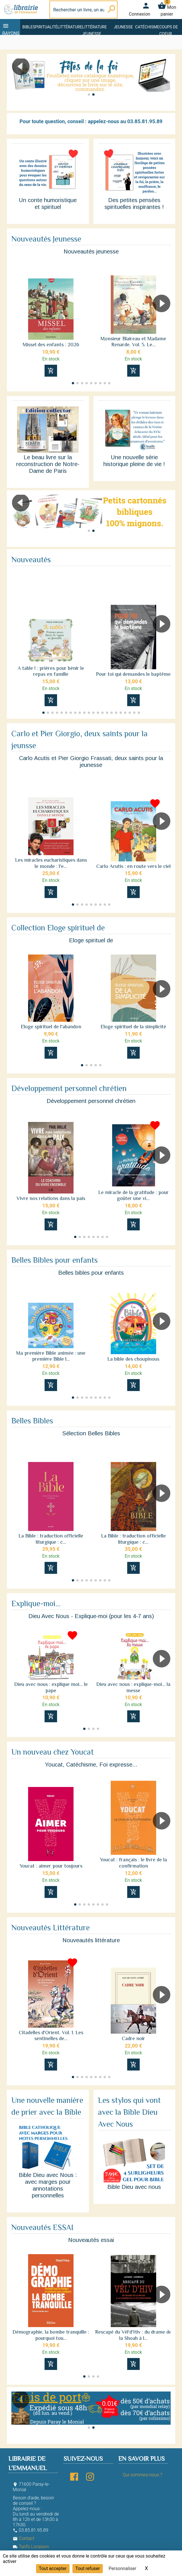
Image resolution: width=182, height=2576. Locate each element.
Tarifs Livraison (31, 2546)
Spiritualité (45, 27)
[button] (164, 82)
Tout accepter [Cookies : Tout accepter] (53, 2568)
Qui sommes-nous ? (142, 2475)
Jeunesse (123, 27)
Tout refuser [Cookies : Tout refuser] (87, 2568)
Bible (27, 27)
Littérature (70, 27)
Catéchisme (147, 27)
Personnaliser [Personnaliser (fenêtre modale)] (122, 2568)
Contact (23, 2538)
